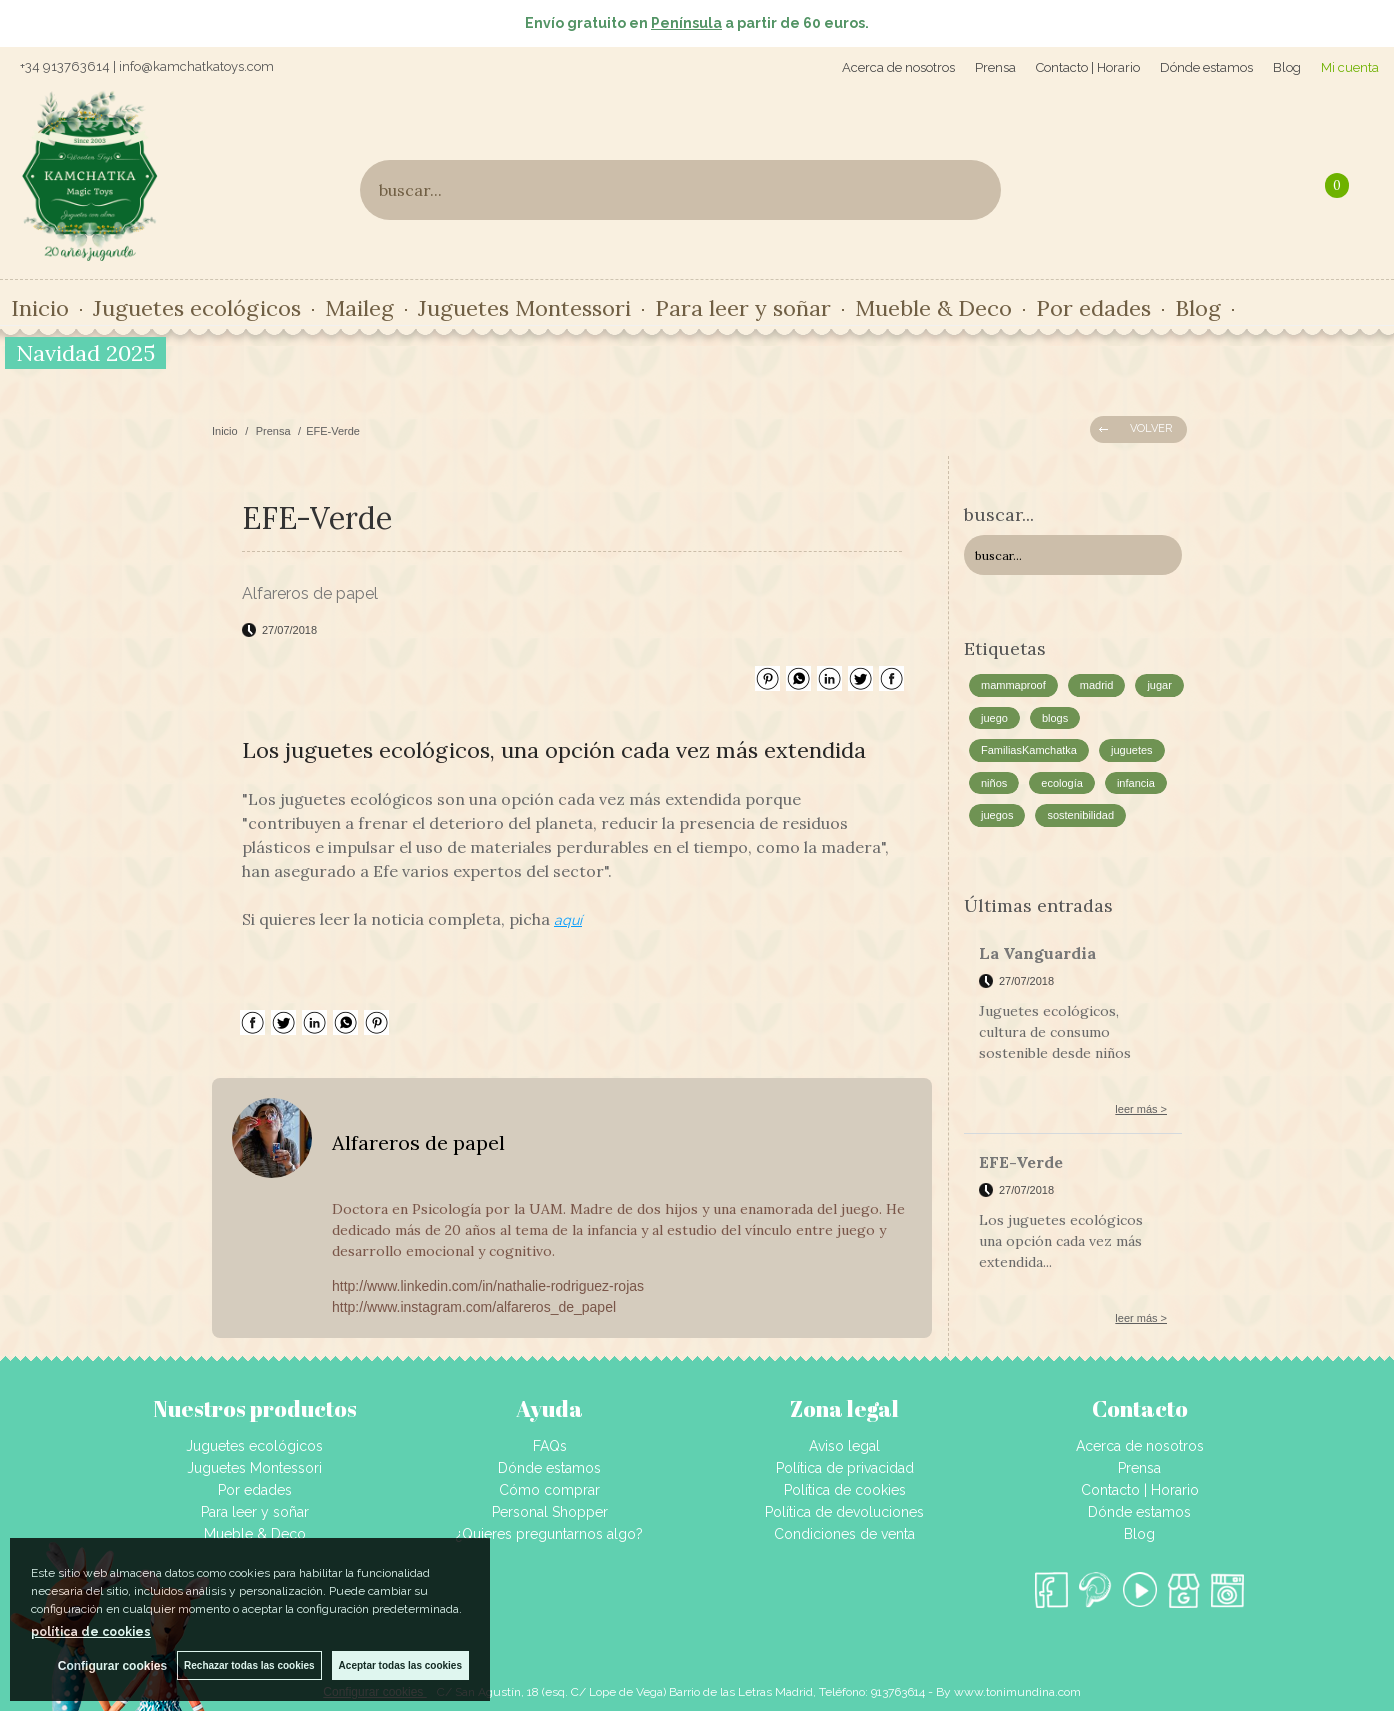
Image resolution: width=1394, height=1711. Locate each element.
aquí (568, 920)
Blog (1287, 67)
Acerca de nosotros (898, 67)
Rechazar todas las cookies (249, 1665)
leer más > (1141, 1109)
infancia (1136, 783)
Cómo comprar (549, 1490)
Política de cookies (845, 1490)
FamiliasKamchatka (1029, 750)
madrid (1097, 685)
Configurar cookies (112, 1666)
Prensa (995, 67)
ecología (1062, 783)
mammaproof (1013, 685)
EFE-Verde (1021, 1162)
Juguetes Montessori (524, 308)
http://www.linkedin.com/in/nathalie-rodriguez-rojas (488, 1286)
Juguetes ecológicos (197, 308)
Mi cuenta (1350, 67)
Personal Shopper (550, 1512)
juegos (997, 815)
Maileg (359, 308)
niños (994, 783)
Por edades (1093, 308)
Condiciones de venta (844, 1534)
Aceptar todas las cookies (400, 1665)
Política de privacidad (845, 1468)
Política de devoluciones (844, 1512)
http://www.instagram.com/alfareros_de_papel (474, 1307)
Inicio (40, 308)
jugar (1159, 685)
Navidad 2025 (85, 353)
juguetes (1132, 750)
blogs (1055, 718)
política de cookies (91, 1632)
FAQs (550, 1446)
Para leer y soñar (743, 308)
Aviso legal (844, 1446)
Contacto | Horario (1088, 67)
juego (994, 718)
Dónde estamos (1206, 67)
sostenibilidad (1080, 815)
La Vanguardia (1037, 953)
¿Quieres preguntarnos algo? (549, 1534)
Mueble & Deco (933, 308)
